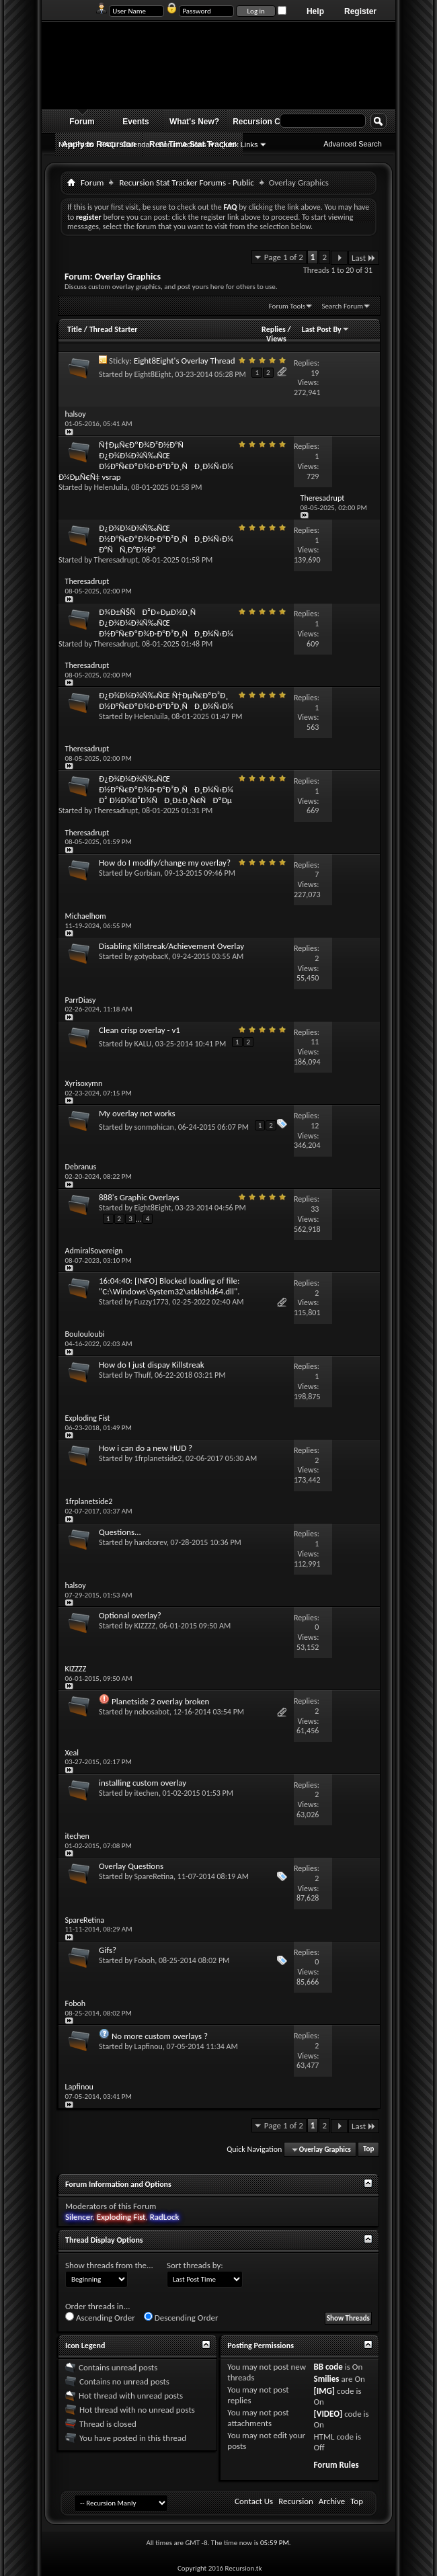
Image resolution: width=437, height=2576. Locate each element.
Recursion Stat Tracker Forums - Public (186, 182)
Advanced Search (352, 144)
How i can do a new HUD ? (145, 1448)
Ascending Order (100, 2317)
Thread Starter (113, 329)
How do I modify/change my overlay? (165, 863)
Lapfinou (148, 2046)
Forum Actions (182, 144)
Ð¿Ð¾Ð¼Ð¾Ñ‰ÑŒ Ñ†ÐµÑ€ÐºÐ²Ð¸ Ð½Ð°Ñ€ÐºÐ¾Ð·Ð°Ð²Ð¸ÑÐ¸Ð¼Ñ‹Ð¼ (166, 700)
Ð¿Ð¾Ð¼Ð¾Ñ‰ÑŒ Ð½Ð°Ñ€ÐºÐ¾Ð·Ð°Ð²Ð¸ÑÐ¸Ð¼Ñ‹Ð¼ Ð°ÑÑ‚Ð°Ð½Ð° (166, 538)
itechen (146, 1793)
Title (74, 329)
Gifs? (107, 1950)
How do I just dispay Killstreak (151, 1365)
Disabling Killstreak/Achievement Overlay (171, 946)
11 (315, 1041)
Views (276, 338)
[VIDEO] (327, 2414)
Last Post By (326, 329)
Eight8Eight (152, 374)
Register (360, 11)
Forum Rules (335, 2465)
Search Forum (343, 306)
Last (364, 258)
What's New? (194, 121)
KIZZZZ (145, 1625)
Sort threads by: (195, 2265)
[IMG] (324, 2391)
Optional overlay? (130, 1615)
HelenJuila (111, 487)
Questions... (120, 1532)
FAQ (108, 144)
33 (315, 1209)
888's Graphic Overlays (139, 1197)
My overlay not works (137, 1113)
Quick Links (239, 144)
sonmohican (154, 1127)
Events (135, 121)
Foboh (144, 1960)
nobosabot (151, 1711)
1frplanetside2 (158, 1458)
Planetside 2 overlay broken (160, 1701)
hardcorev (150, 1542)
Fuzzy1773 (151, 1301)
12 (315, 1125)
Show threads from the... (109, 2265)
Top (368, 2149)
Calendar (137, 144)
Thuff (142, 1375)
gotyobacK (151, 956)
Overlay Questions (131, 1866)
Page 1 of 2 (283, 257)
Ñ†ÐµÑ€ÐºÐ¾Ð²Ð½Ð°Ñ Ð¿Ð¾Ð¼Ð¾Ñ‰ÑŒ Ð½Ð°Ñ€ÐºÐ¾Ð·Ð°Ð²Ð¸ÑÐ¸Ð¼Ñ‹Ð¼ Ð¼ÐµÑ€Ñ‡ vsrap (145, 461)
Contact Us (254, 2501)
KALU (143, 1043)
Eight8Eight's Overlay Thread (184, 361)
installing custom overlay (142, 1783)
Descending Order (181, 2317)
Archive (332, 2501)
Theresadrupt (116, 560)
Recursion (295, 2501)
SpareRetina (154, 1876)
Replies (274, 329)
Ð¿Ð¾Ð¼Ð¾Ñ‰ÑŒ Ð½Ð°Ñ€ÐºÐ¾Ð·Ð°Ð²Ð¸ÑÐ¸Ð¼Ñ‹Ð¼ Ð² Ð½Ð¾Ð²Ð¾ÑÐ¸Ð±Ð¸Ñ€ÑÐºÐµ (166, 789)
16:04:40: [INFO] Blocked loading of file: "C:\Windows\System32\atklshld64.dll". (169, 1286)
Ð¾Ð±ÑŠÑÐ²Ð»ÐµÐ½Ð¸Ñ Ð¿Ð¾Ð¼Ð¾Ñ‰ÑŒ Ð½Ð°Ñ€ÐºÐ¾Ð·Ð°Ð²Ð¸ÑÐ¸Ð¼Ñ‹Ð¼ (166, 622)
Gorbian (147, 873)
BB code (327, 2367)
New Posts (76, 144)
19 (315, 373)
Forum (81, 121)
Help (315, 11)
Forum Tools (287, 306)
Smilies (326, 2379)
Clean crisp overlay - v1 (139, 1030)
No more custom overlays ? (160, 2036)
